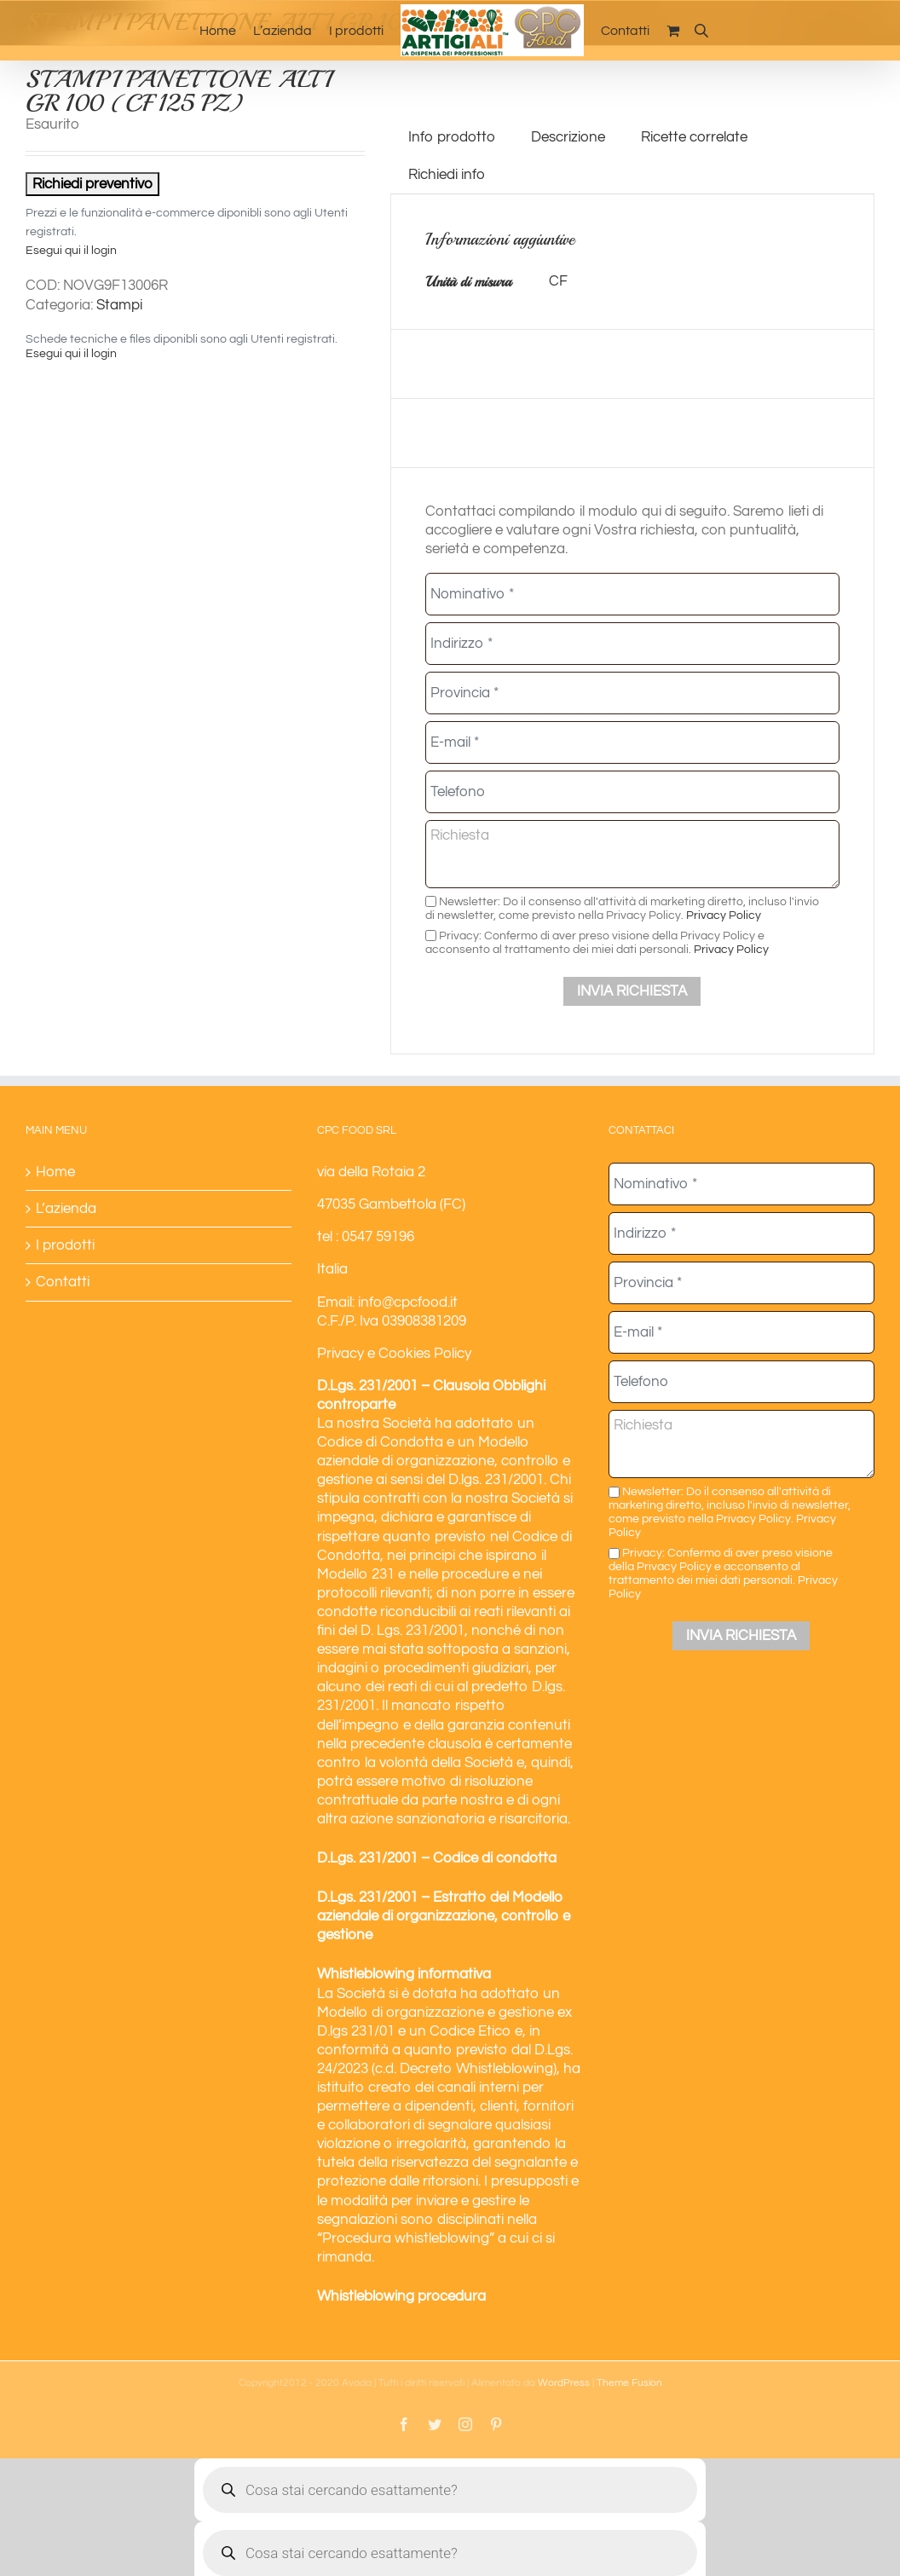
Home (55, 1172)
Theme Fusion (629, 2382)
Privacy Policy (723, 915)
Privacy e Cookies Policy (394, 1353)
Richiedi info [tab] (446, 174)
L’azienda (66, 1208)
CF (558, 281)
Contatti (62, 1282)
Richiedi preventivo (92, 184)
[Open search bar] (701, 30)
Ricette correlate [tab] (694, 137)
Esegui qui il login (71, 251)
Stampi (119, 305)
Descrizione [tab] (568, 137)
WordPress (564, 2382)
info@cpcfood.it (408, 1302)
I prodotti (65, 1245)
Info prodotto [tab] (451, 137)
